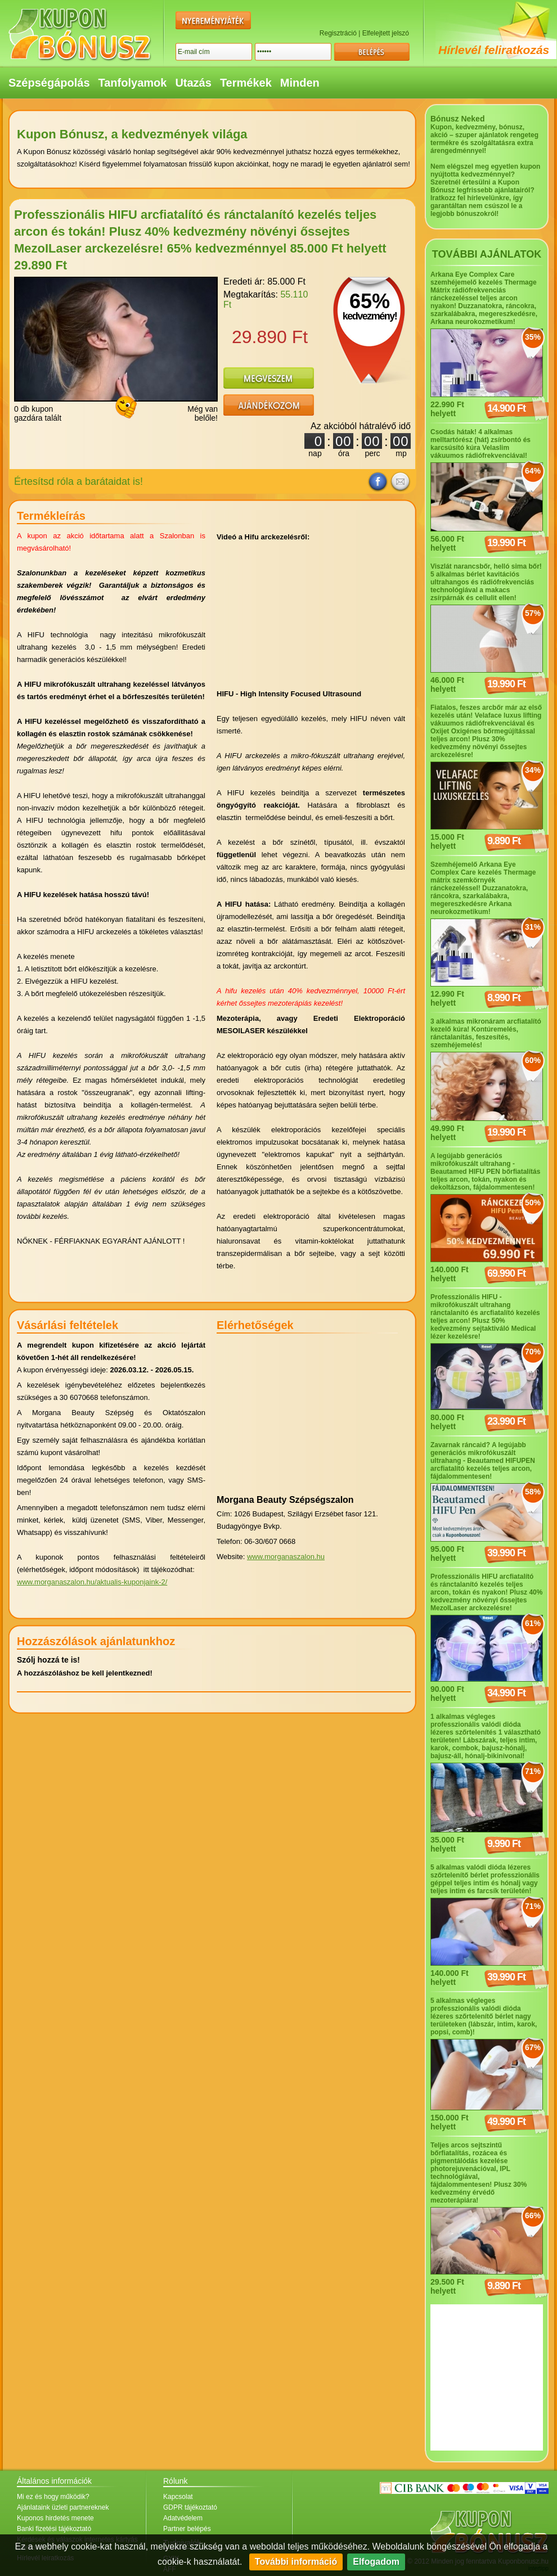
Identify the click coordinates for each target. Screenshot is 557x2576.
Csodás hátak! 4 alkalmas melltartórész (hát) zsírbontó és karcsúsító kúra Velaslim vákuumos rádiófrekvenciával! (480, 444)
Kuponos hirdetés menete (55, 2518)
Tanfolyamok (132, 82)
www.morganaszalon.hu (286, 1556)
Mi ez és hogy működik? (53, 2497)
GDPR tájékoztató (190, 2507)
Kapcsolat (178, 2497)
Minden (300, 82)
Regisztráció (338, 33)
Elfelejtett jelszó (385, 33)
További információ (296, 2561)
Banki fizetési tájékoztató (54, 2529)
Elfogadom (376, 2561)
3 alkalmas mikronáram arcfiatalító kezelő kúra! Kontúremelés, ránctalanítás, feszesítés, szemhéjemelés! (485, 1033)
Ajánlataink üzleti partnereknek (63, 2507)
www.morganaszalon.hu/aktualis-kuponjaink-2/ (92, 1582)
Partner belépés (187, 2529)
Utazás (193, 82)
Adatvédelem (183, 2518)
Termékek (246, 82)
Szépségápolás (49, 82)
